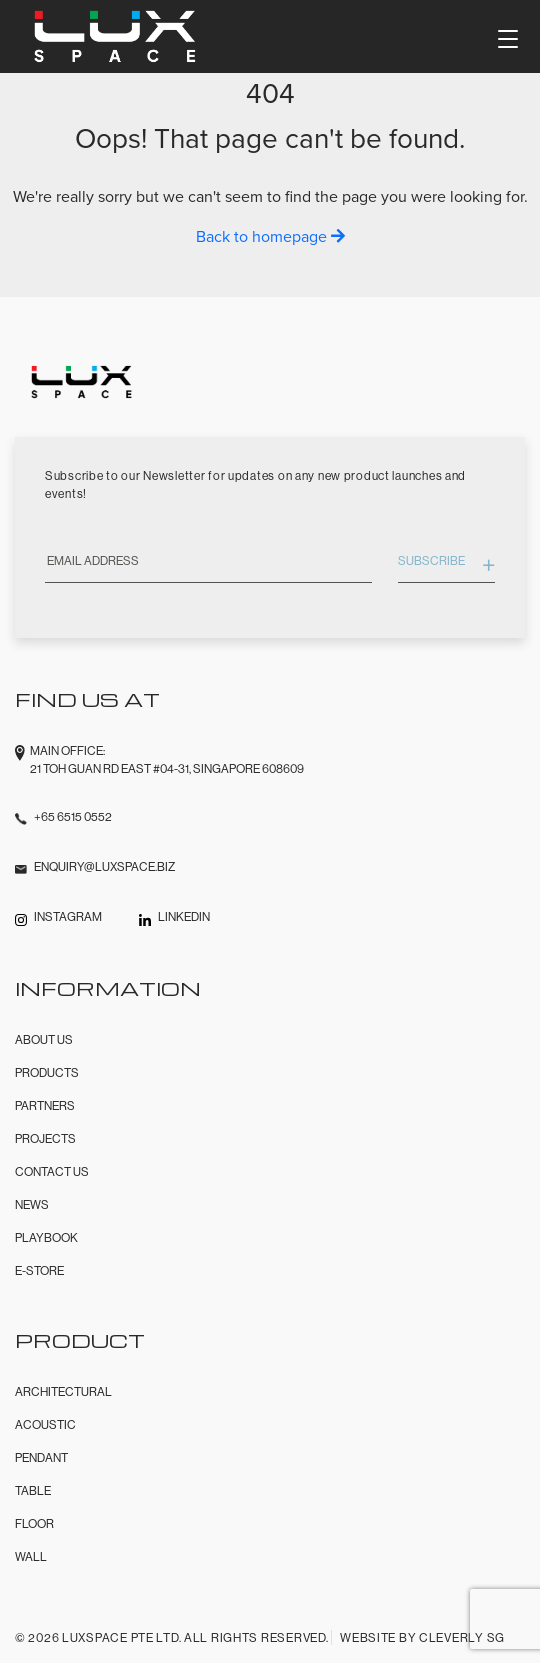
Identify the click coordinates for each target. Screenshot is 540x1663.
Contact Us (52, 1171)
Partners (45, 1105)
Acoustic (45, 1424)
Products (47, 1072)
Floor (34, 1523)
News (32, 1204)
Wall (31, 1556)
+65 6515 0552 (73, 816)
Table (33, 1490)
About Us (44, 1039)
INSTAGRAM (68, 916)
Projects (45, 1138)
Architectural (63, 1391)
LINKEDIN (184, 916)
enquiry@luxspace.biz (104, 866)
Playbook (46, 1237)
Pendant (41, 1457)
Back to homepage (270, 236)
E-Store (39, 1270)
